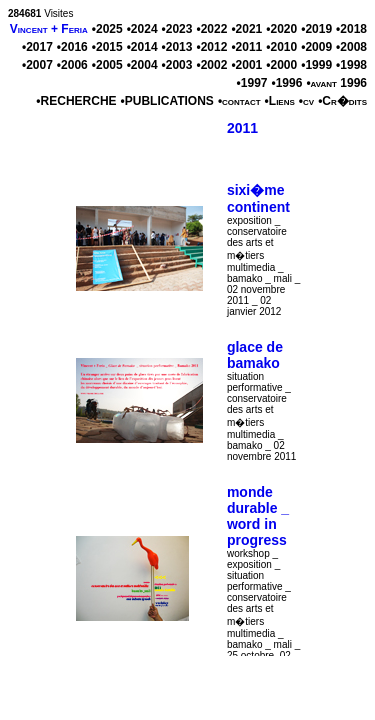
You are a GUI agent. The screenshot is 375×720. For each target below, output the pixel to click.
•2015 (107, 47)
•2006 (72, 65)
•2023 (177, 29)
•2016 (72, 47)
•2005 (107, 65)
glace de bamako (255, 355)
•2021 (246, 29)
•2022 (211, 29)
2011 (242, 128)
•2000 (281, 65)
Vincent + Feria (49, 29)
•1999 (316, 65)
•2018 (351, 29)
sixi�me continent (258, 198)
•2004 (142, 65)
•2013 (177, 47)
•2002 (211, 65)
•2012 (211, 47)
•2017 (37, 47)
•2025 (107, 29)
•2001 (246, 65)
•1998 (351, 65)
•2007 (37, 65)
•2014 (142, 47)
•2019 (316, 29)
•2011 (246, 47)
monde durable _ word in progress (258, 516)
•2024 (142, 29)
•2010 (281, 47)
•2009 (316, 47)
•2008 (351, 47)
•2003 (177, 65)
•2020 (281, 29)
